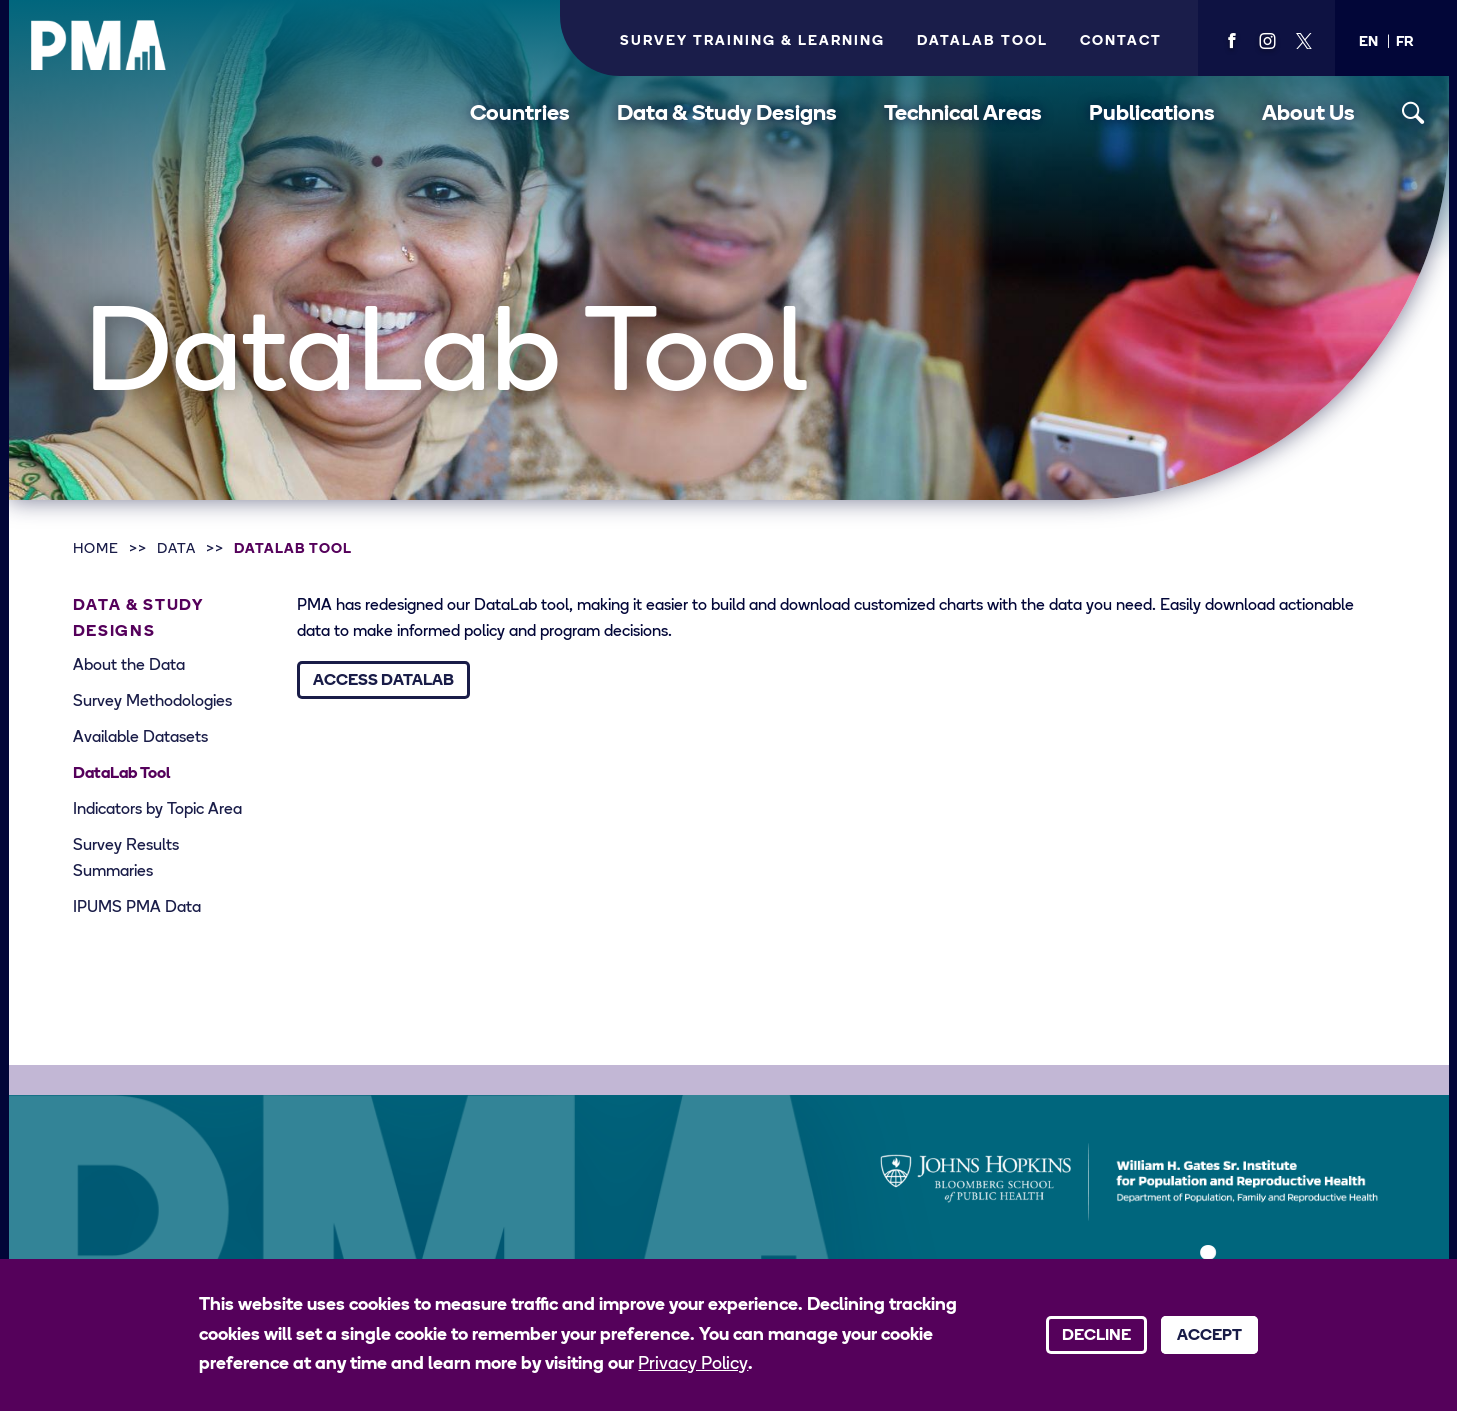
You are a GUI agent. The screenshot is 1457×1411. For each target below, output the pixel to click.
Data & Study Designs (727, 114)
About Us (1308, 114)
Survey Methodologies (152, 702)
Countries (520, 114)
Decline (1096, 1336)
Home (96, 549)
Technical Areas (963, 114)
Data (176, 549)
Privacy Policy (693, 1364)
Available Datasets (140, 738)
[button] (1368, 42)
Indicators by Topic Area (157, 810)
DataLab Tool (293, 549)
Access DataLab (383, 681)
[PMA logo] (99, 45)
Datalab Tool (982, 41)
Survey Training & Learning (752, 41)
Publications (1152, 114)
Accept (1209, 1336)
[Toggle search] (1413, 113)
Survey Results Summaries (126, 859)
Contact (1121, 41)
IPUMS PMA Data (137, 908)
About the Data (129, 666)
